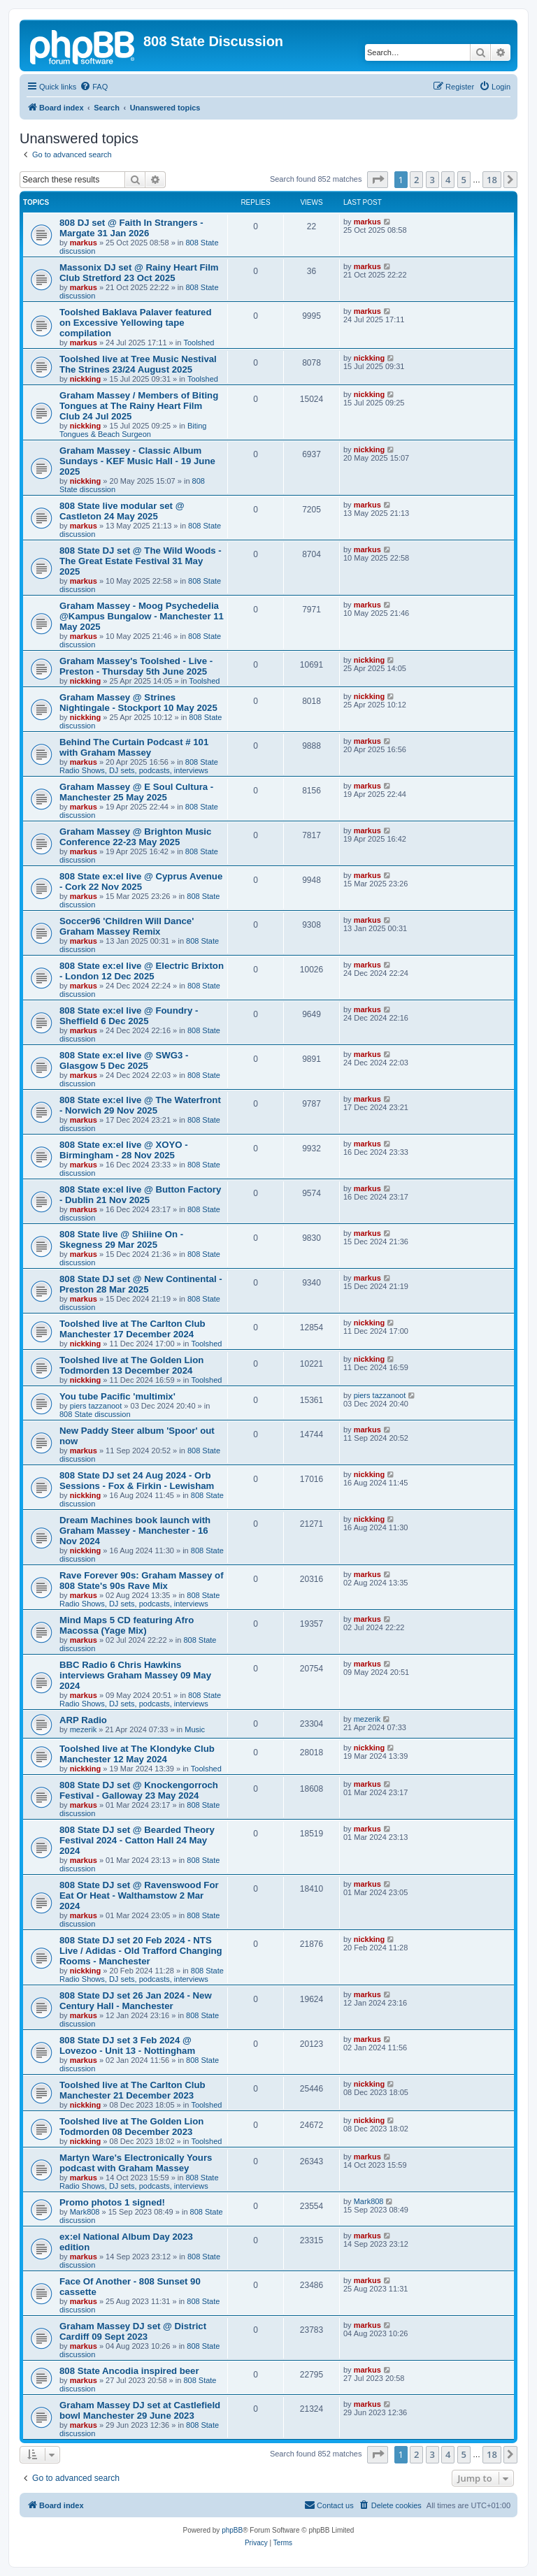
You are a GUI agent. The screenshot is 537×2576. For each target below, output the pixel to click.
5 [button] (463, 179)
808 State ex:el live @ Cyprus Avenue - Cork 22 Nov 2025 (140, 881)
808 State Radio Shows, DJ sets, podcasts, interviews (138, 766)
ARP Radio (83, 1720)
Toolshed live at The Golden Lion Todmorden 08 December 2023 (131, 2126)
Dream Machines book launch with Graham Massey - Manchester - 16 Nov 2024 (134, 1530)
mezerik (83, 1729)
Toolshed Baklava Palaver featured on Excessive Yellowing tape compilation (135, 322)
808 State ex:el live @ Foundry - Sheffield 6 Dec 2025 (128, 1015)
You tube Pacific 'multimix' (117, 1396)
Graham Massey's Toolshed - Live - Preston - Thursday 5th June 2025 (136, 666)
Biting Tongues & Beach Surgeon (132, 430)
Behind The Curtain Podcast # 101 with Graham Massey (133, 747)
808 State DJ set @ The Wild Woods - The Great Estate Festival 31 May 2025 (140, 561)
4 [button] (447, 179)
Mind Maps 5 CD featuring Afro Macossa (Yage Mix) (126, 1625)
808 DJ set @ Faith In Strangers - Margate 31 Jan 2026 (131, 227)
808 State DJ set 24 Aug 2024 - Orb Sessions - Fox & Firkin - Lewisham (136, 1480)
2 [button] (416, 179)
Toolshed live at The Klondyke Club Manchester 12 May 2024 (137, 1753)
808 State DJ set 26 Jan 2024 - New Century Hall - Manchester (135, 2000)
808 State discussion (95, 1414)
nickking (85, 379)
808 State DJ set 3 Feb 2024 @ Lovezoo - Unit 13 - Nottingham (127, 2045)
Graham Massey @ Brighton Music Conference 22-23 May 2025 (135, 836)
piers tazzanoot (96, 1406)
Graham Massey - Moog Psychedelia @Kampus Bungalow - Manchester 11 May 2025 (141, 616)
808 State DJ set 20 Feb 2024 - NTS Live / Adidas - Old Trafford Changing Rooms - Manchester (140, 1950)
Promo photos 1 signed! (112, 2202)
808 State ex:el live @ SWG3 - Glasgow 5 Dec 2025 (123, 1060)
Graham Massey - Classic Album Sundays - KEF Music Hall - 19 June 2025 (137, 461)
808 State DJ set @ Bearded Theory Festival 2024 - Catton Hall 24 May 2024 (137, 1840)
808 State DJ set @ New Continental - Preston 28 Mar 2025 (140, 1284)
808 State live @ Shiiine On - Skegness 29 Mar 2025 (121, 1239)
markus (83, 242)
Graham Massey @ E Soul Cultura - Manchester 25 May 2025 (136, 792)
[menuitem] (94, 86)
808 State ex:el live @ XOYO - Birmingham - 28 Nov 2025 (123, 1149)
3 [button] (432, 179)
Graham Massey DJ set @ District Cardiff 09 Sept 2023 (132, 2331)
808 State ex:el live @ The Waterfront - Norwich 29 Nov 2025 (140, 1105)
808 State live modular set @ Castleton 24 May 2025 (122, 511)
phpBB (232, 2530)
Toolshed (198, 342)
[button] (377, 179)
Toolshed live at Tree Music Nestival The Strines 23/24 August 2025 (138, 364)
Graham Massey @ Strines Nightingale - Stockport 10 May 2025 (138, 702)
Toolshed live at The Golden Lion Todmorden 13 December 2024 (131, 1365)
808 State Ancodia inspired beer (129, 2371)
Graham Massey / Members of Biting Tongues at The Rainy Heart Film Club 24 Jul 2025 (138, 406)
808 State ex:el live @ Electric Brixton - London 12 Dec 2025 (141, 970)
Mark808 (85, 2212)
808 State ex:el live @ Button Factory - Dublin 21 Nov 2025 (140, 1194)
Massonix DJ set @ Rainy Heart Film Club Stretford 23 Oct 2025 (139, 272)
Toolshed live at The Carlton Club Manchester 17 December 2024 (132, 1328)
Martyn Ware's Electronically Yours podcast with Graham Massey (135, 2162)
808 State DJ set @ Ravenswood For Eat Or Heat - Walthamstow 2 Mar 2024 (139, 1895)
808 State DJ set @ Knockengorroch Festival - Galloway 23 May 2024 (138, 1790)
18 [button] (492, 179)
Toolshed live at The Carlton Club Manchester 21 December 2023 (132, 2090)
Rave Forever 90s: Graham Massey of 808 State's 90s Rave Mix (141, 1580)
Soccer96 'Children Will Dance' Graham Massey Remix (126, 926)
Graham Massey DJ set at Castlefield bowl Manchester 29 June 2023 (139, 2410)
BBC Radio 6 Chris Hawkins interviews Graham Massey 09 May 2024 (135, 1675)
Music (195, 1729)
